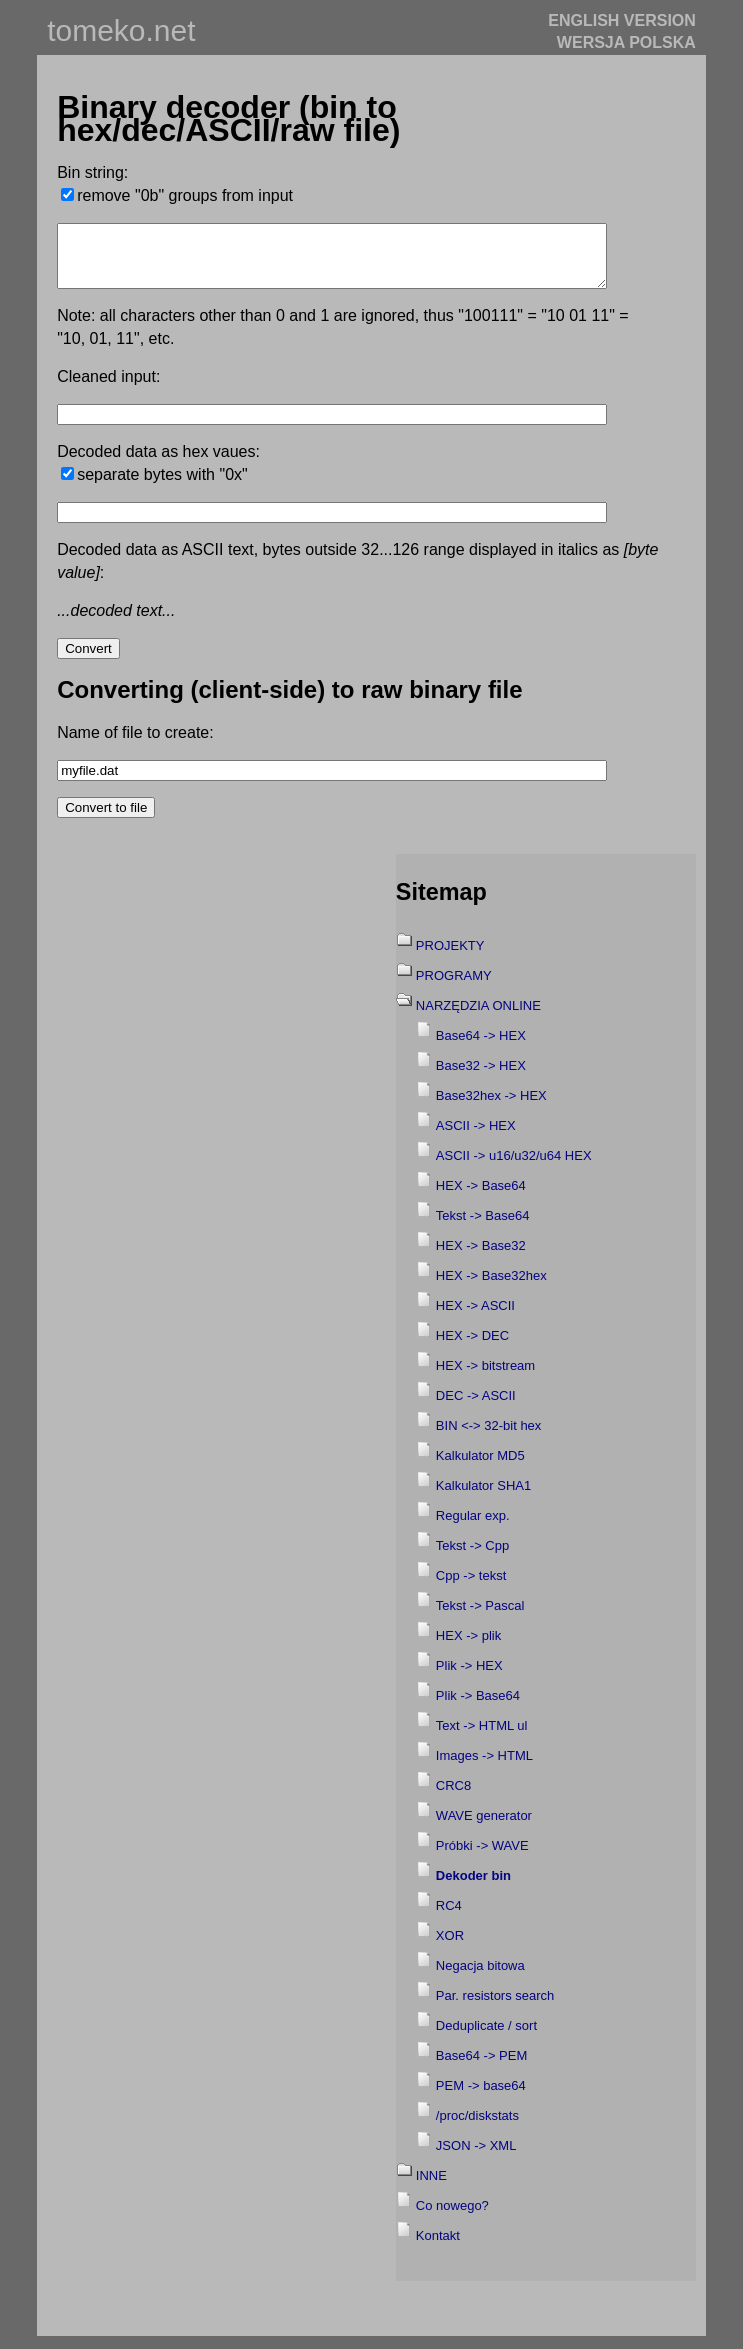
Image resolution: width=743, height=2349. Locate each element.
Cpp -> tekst (471, 1587)
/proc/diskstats (477, 2127)
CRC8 (453, 1797)
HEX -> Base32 (481, 1257)
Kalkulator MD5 (480, 1467)
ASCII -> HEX (476, 1137)
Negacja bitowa (480, 1977)
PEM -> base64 (481, 2097)
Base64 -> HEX (481, 1047)
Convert (88, 660)
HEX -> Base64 (481, 1197)
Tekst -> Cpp (472, 1557)
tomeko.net (121, 30)
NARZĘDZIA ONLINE (478, 1017)
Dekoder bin (473, 1887)
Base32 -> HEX (481, 1077)
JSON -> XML (476, 2157)
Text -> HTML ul (482, 1737)
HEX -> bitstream (485, 1377)
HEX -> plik (468, 1647)
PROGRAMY (454, 987)
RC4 (449, 1917)
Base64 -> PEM (481, 2067)
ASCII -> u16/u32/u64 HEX (514, 1167)
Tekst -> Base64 (483, 1227)
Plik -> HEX (469, 1677)
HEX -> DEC (472, 1347)
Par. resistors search (495, 2007)
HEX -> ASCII (475, 1317)
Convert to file (106, 819)
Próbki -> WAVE (482, 1857)
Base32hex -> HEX (491, 1107)
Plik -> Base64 (478, 1707)
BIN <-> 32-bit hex (489, 1437)
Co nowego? (452, 2217)
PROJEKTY (450, 957)
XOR (450, 1947)
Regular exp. (473, 1527)
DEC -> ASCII (476, 1407)
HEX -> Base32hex (491, 1287)
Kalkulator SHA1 (483, 1497)
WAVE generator (484, 1827)
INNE (431, 2187)
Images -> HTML (484, 1767)
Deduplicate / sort (486, 2037)
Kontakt (438, 2247)
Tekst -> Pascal (480, 1617)
